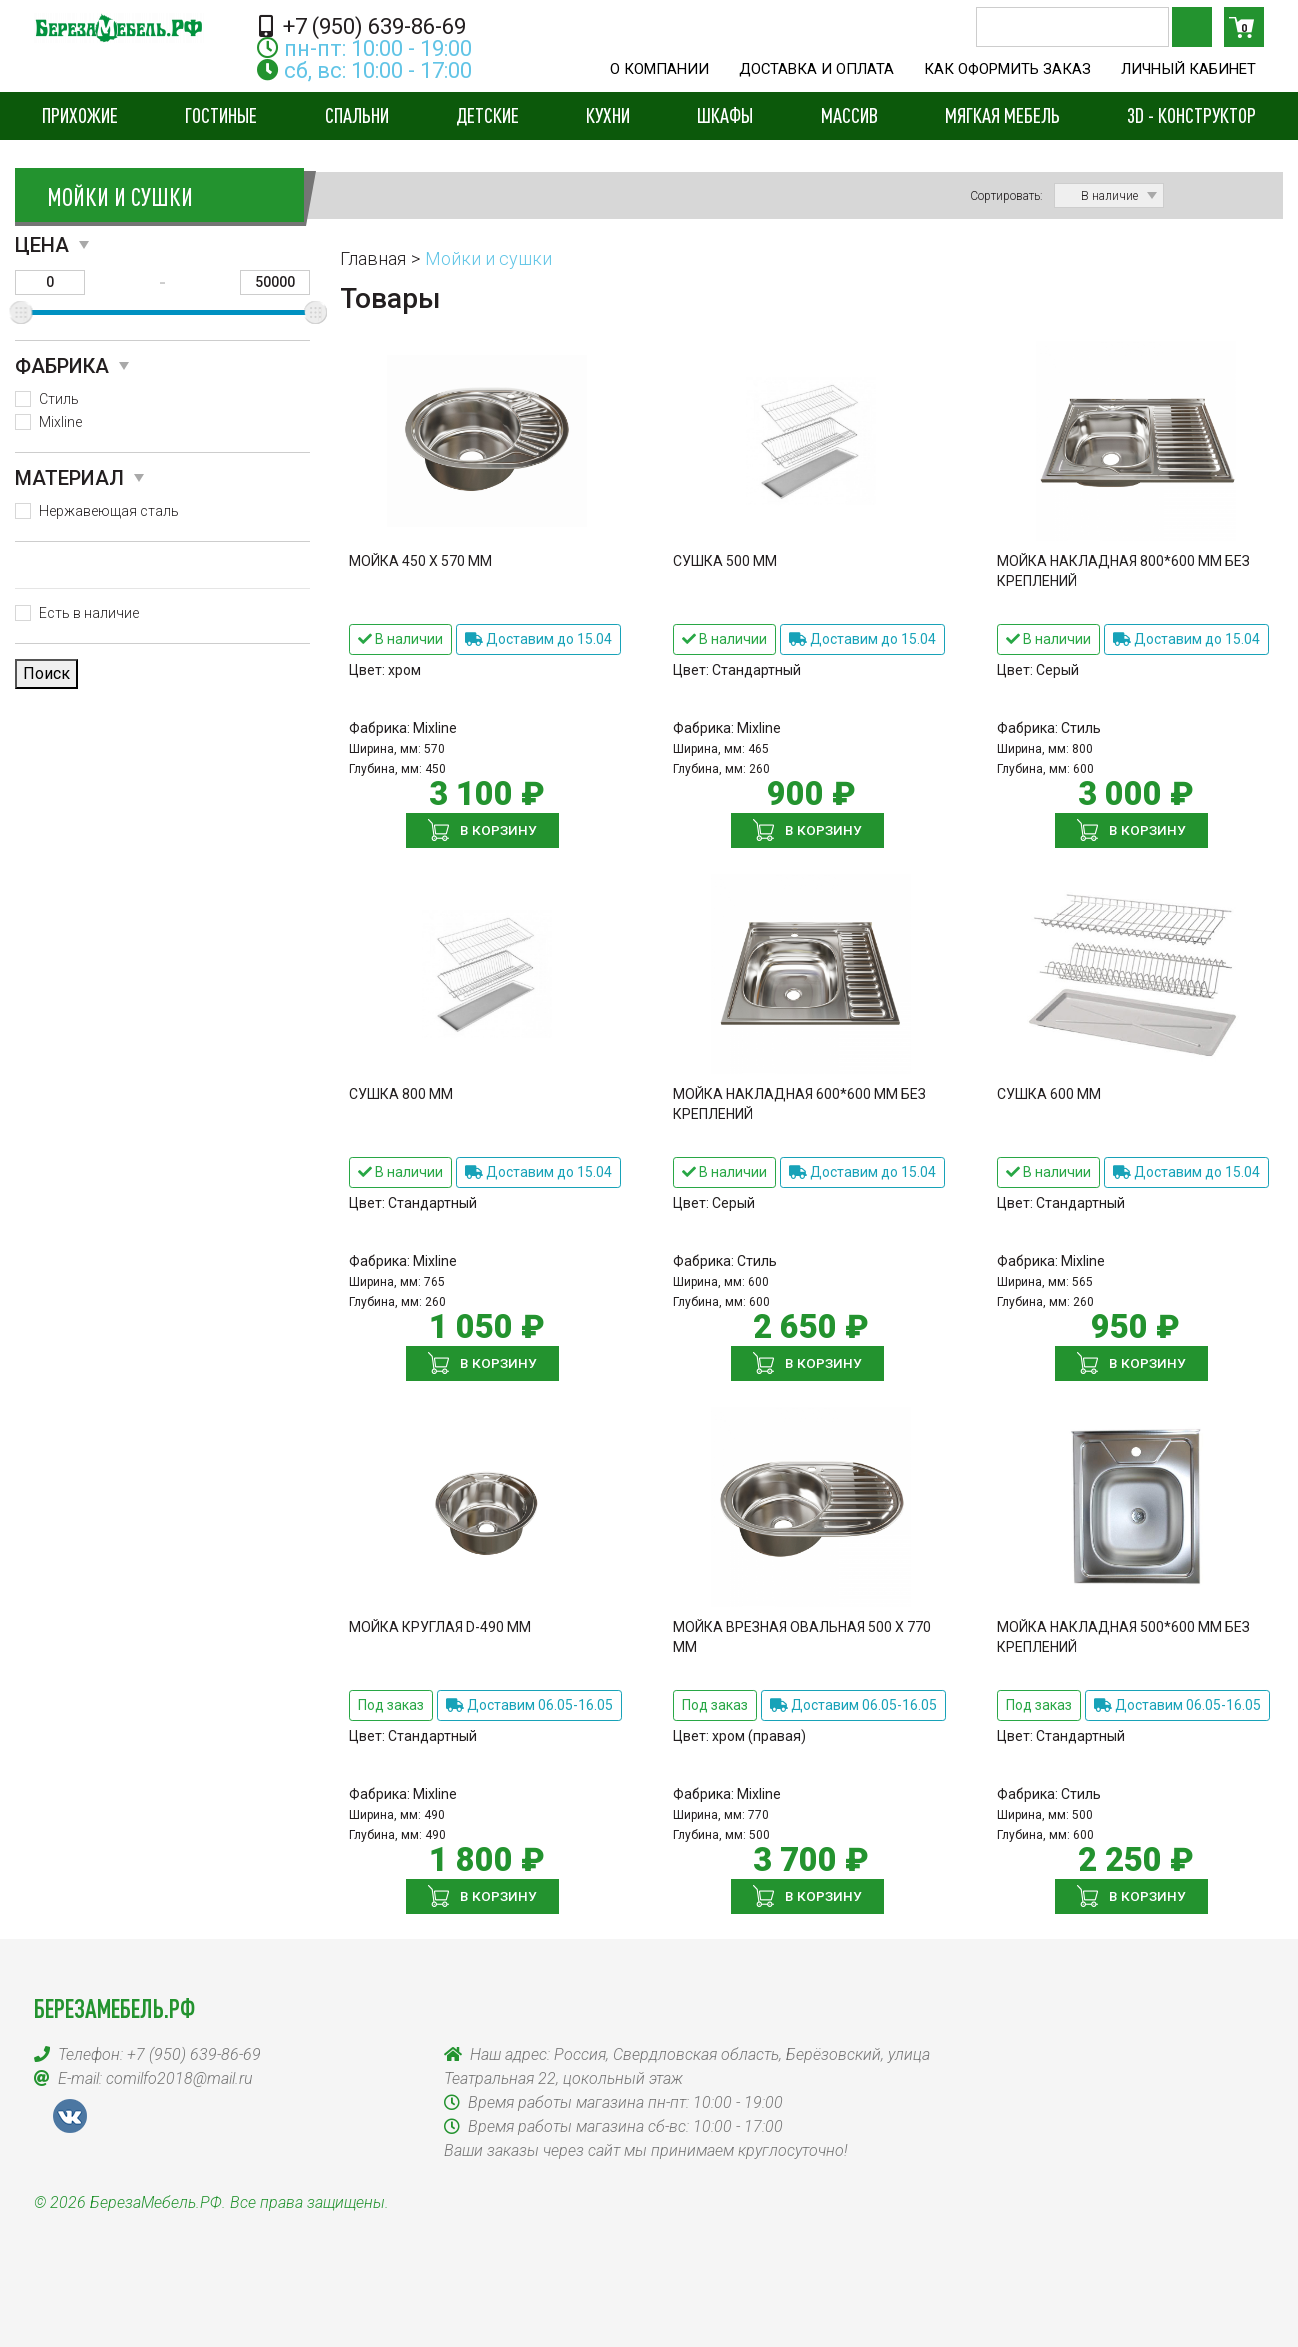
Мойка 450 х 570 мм (420, 561)
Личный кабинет (1188, 69)
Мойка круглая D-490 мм (440, 1627)
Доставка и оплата (816, 69)
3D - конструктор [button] (1191, 115)
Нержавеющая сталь (109, 511)
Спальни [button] (357, 115)
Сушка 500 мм (725, 561)
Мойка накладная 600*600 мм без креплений (799, 1104)
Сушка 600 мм (1049, 1094)
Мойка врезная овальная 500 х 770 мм (802, 1637)
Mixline (60, 422)
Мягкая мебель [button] (1002, 115)
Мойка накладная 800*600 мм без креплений (1123, 571)
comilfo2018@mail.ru (179, 2078)
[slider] (20, 312)
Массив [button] (849, 115)
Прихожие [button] (80, 115)
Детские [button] (487, 115)
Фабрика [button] (62, 366)
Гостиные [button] (221, 115)
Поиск (1192, 27)
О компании (659, 69)
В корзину (497, 830)
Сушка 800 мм (401, 1094)
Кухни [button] (608, 115)
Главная (373, 258)
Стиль (59, 399)
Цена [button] (42, 245)
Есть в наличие (89, 613)
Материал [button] (69, 478)
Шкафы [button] (725, 115)
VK (70, 2116)
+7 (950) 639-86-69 (362, 26)
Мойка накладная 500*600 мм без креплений (1123, 1637)
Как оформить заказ (1007, 69)
